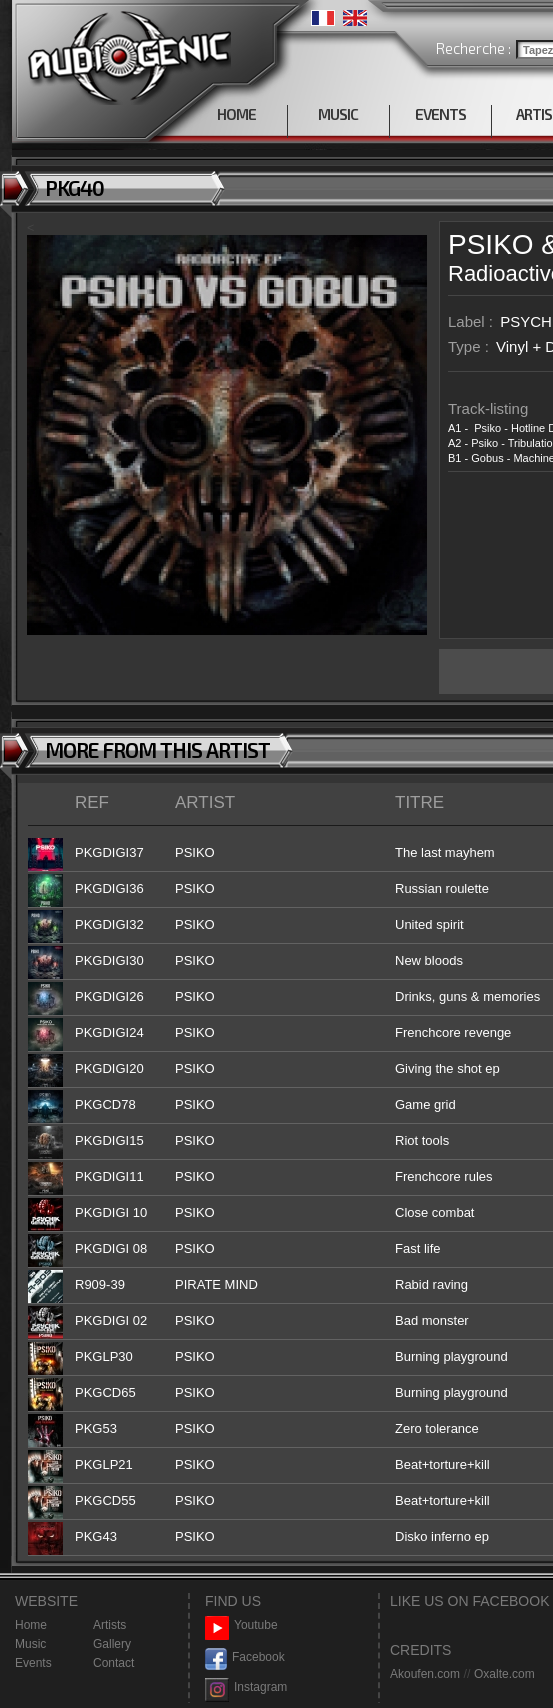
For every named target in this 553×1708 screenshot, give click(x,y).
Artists (109, 1625)
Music (30, 1644)
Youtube (241, 1625)
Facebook (245, 1657)
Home (31, 1625)
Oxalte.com (504, 1674)
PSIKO (491, 244)
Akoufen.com (425, 1674)
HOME (236, 114)
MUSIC (338, 114)
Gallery (112, 1644)
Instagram (246, 1687)
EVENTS (440, 114)
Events (33, 1663)
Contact (113, 1663)
